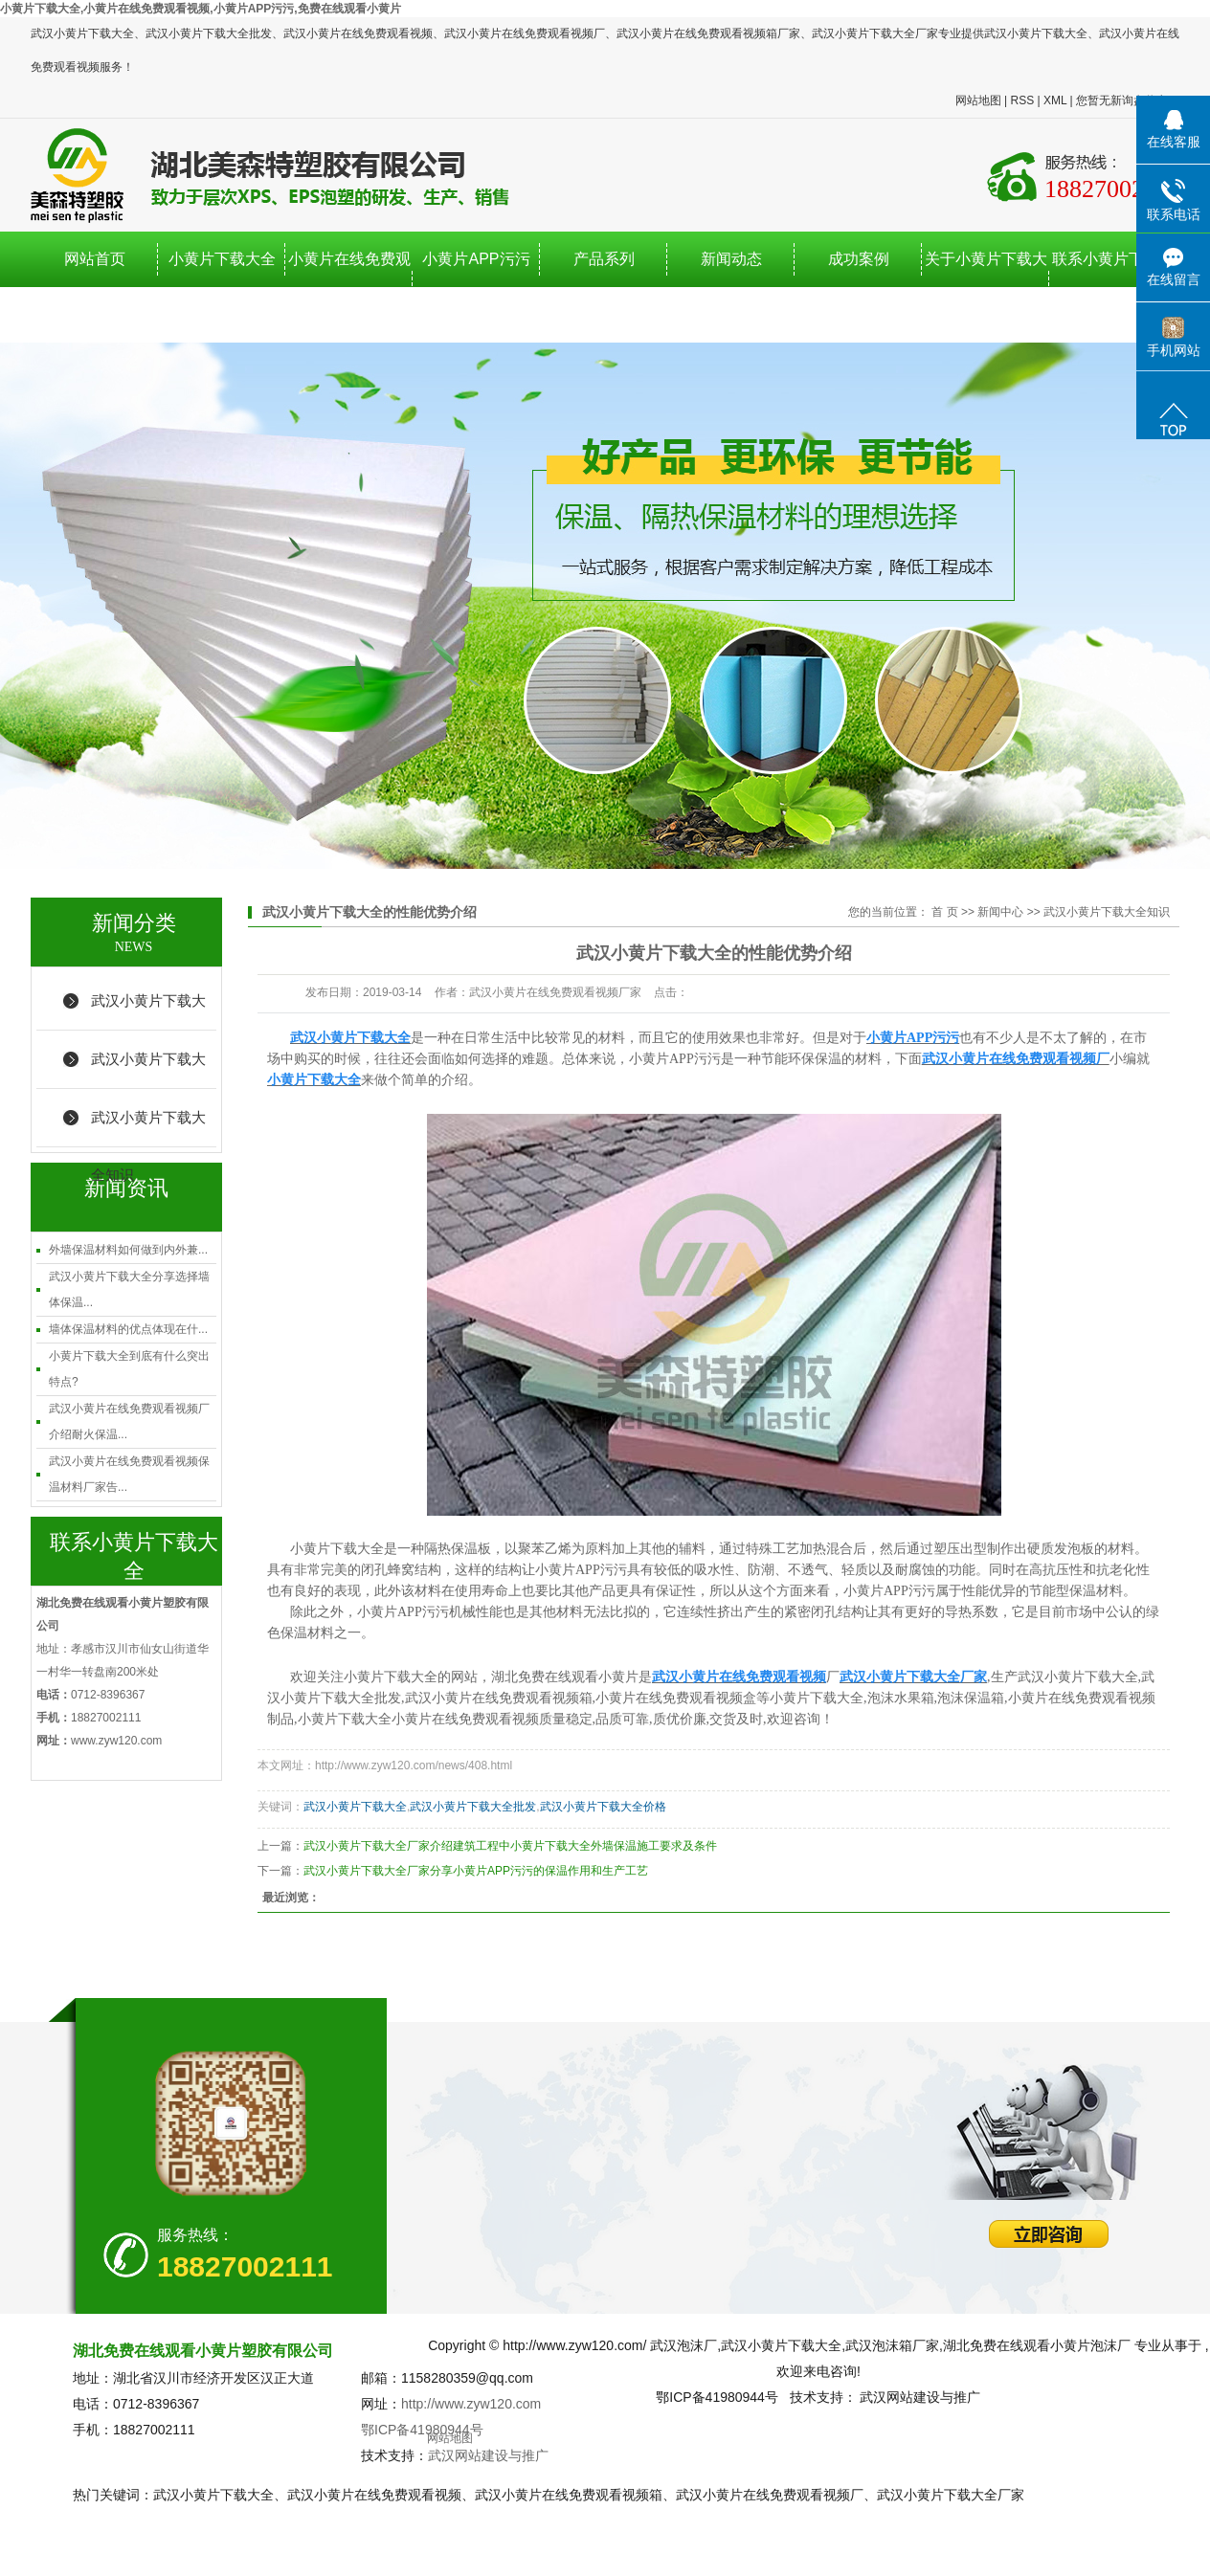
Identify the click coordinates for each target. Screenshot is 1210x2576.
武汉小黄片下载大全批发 (473, 1806)
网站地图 (978, 100)
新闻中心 (1000, 912)
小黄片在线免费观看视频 (349, 286)
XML (1054, 100)
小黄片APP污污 (475, 259)
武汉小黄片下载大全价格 (603, 1806)
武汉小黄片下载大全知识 (148, 1128)
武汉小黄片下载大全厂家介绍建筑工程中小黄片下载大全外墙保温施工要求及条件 (510, 1846)
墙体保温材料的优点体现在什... (128, 1329)
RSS (1022, 100)
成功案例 (858, 259)
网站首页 (94, 259)
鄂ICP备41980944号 (422, 2429)
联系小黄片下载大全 (1113, 286)
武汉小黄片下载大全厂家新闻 (148, 1011)
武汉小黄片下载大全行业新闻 (148, 1070)
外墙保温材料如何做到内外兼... (128, 1249)
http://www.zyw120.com (471, 2403)
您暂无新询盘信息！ (1127, 100)
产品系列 (604, 259)
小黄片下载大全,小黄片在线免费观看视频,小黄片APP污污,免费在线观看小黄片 (200, 8)
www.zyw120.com (116, 1740)
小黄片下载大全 (222, 259)
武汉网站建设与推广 (488, 2455)
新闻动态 (731, 259)
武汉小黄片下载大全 (355, 1806)
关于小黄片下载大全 (986, 286)
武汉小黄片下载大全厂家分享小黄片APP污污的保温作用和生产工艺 (475, 1870)
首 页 (944, 912)
